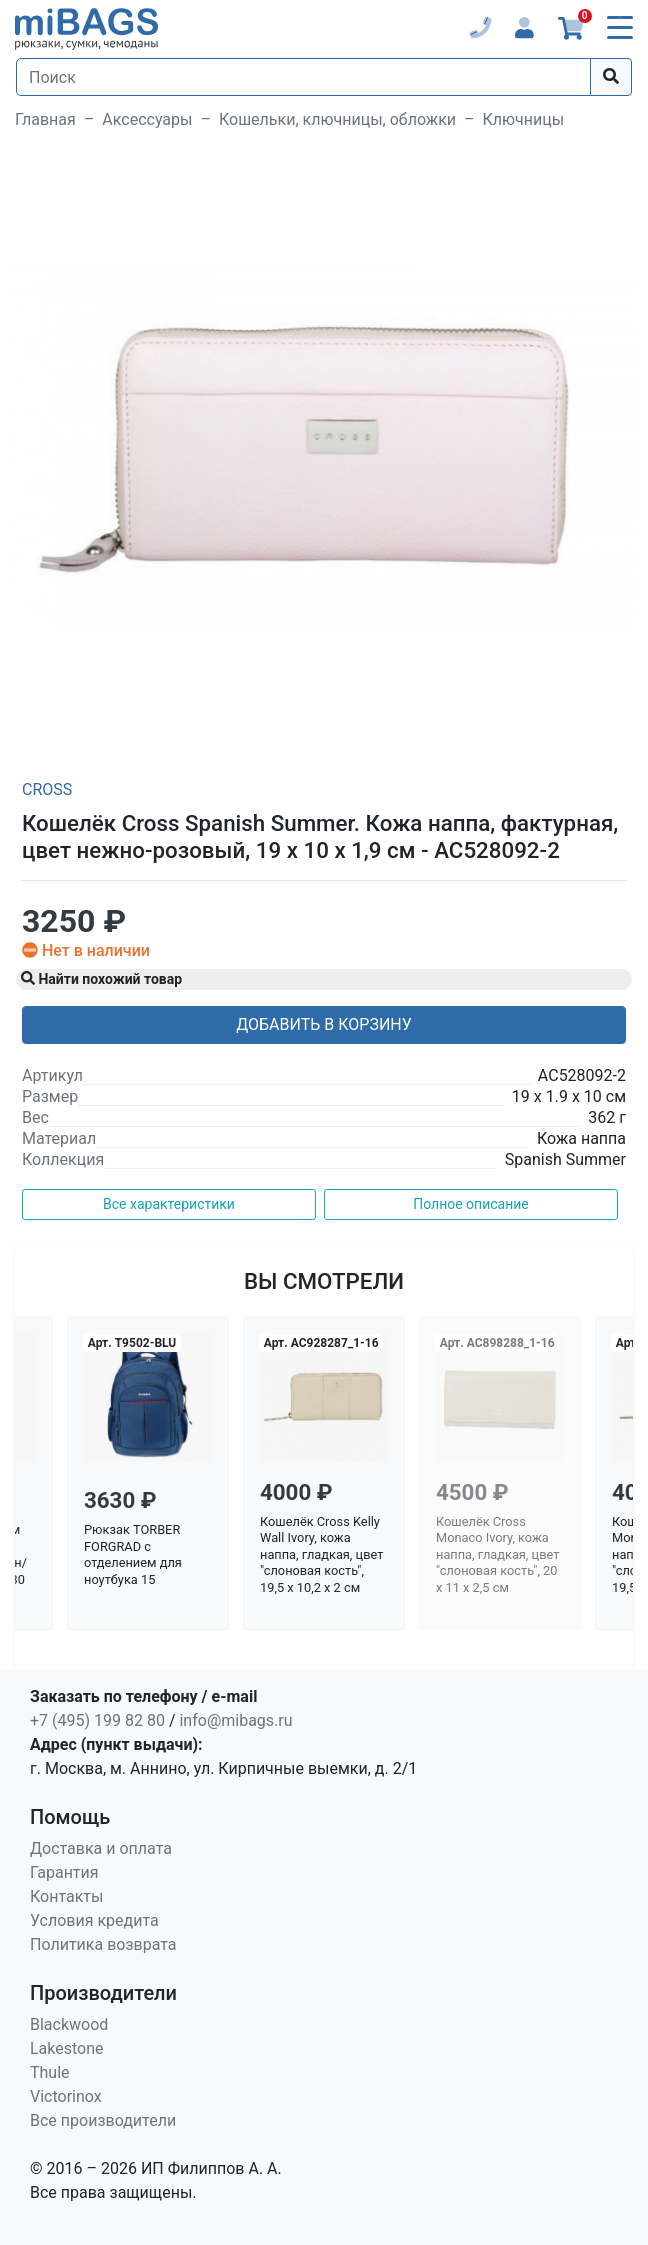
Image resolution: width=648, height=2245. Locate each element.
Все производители (103, 2120)
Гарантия (64, 1872)
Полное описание (471, 1204)
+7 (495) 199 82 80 (97, 1720)
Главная (45, 119)
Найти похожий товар (101, 979)
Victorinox (66, 2096)
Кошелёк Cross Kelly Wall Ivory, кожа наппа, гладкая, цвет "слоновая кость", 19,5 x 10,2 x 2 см (321, 1555)
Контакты (66, 1896)
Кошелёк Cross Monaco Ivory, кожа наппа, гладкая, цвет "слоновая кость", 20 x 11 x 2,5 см (497, 1555)
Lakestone (67, 2048)
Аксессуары (147, 119)
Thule (50, 2072)
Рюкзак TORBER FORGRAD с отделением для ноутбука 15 (133, 1554)
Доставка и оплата (101, 1848)
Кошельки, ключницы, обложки (337, 119)
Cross (47, 789)
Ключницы (524, 119)
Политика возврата (103, 1944)
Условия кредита (94, 1920)
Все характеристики (169, 1204)
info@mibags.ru (235, 1720)
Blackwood (69, 2024)
